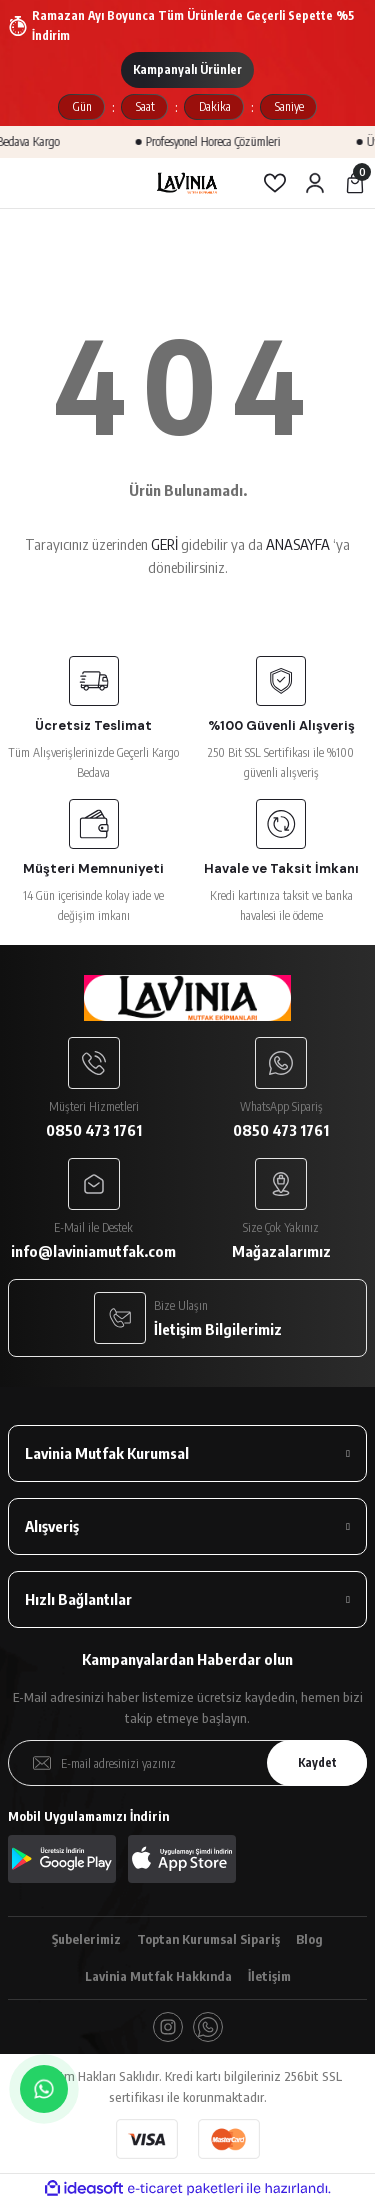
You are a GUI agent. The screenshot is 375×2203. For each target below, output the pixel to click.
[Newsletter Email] (187, 1763)
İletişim (269, 1976)
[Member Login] (315, 183)
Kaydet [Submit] (317, 1762)
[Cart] (355, 183)
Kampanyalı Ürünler (187, 69)
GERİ (164, 544)
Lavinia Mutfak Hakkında (158, 1976)
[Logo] (187, 183)
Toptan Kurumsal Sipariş (208, 1939)
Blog (309, 1939)
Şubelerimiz (86, 1939)
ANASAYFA (298, 544)
